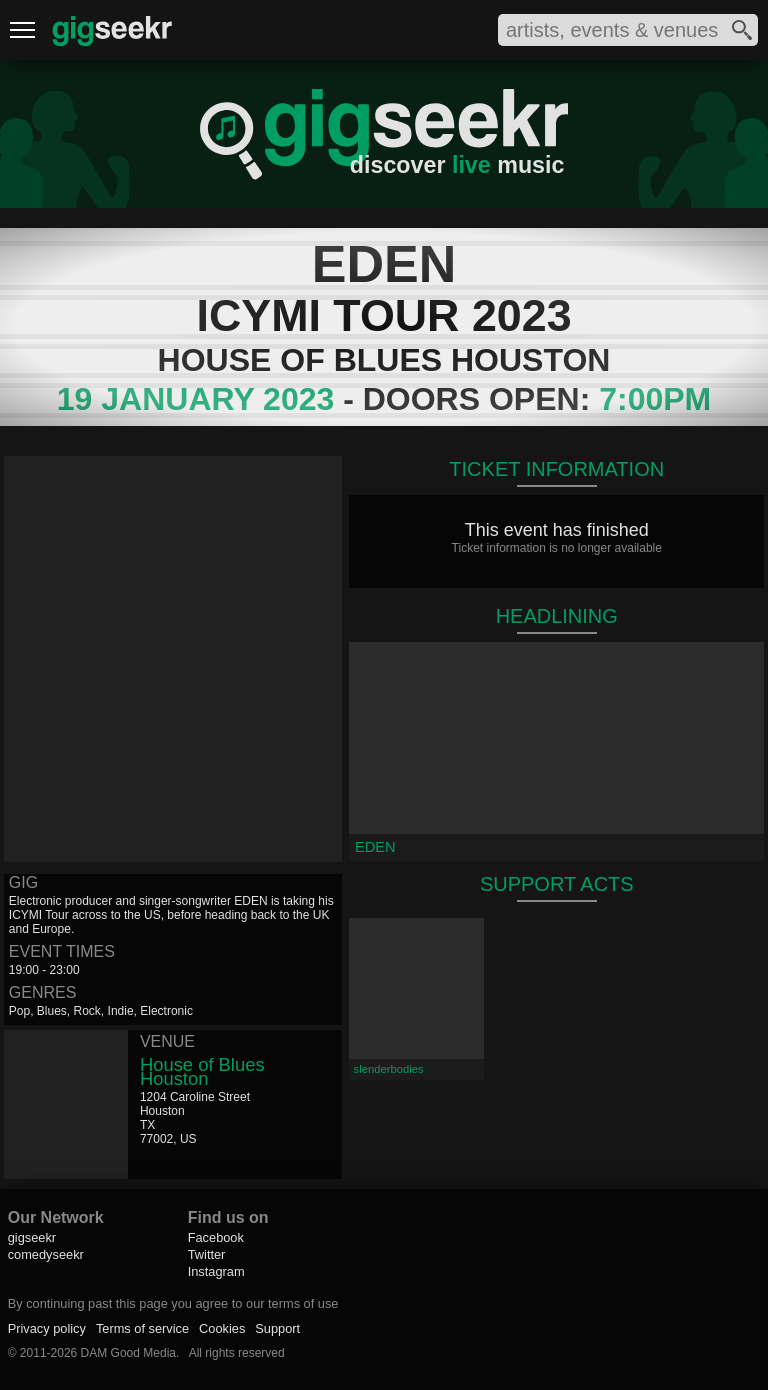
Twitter (207, 1254)
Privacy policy (47, 1328)
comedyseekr (46, 1254)
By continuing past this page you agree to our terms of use (173, 1303)
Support (277, 1328)
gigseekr (32, 1237)
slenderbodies (389, 1069)
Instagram (216, 1271)
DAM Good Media (128, 1353)
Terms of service (142, 1328)
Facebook (216, 1237)
